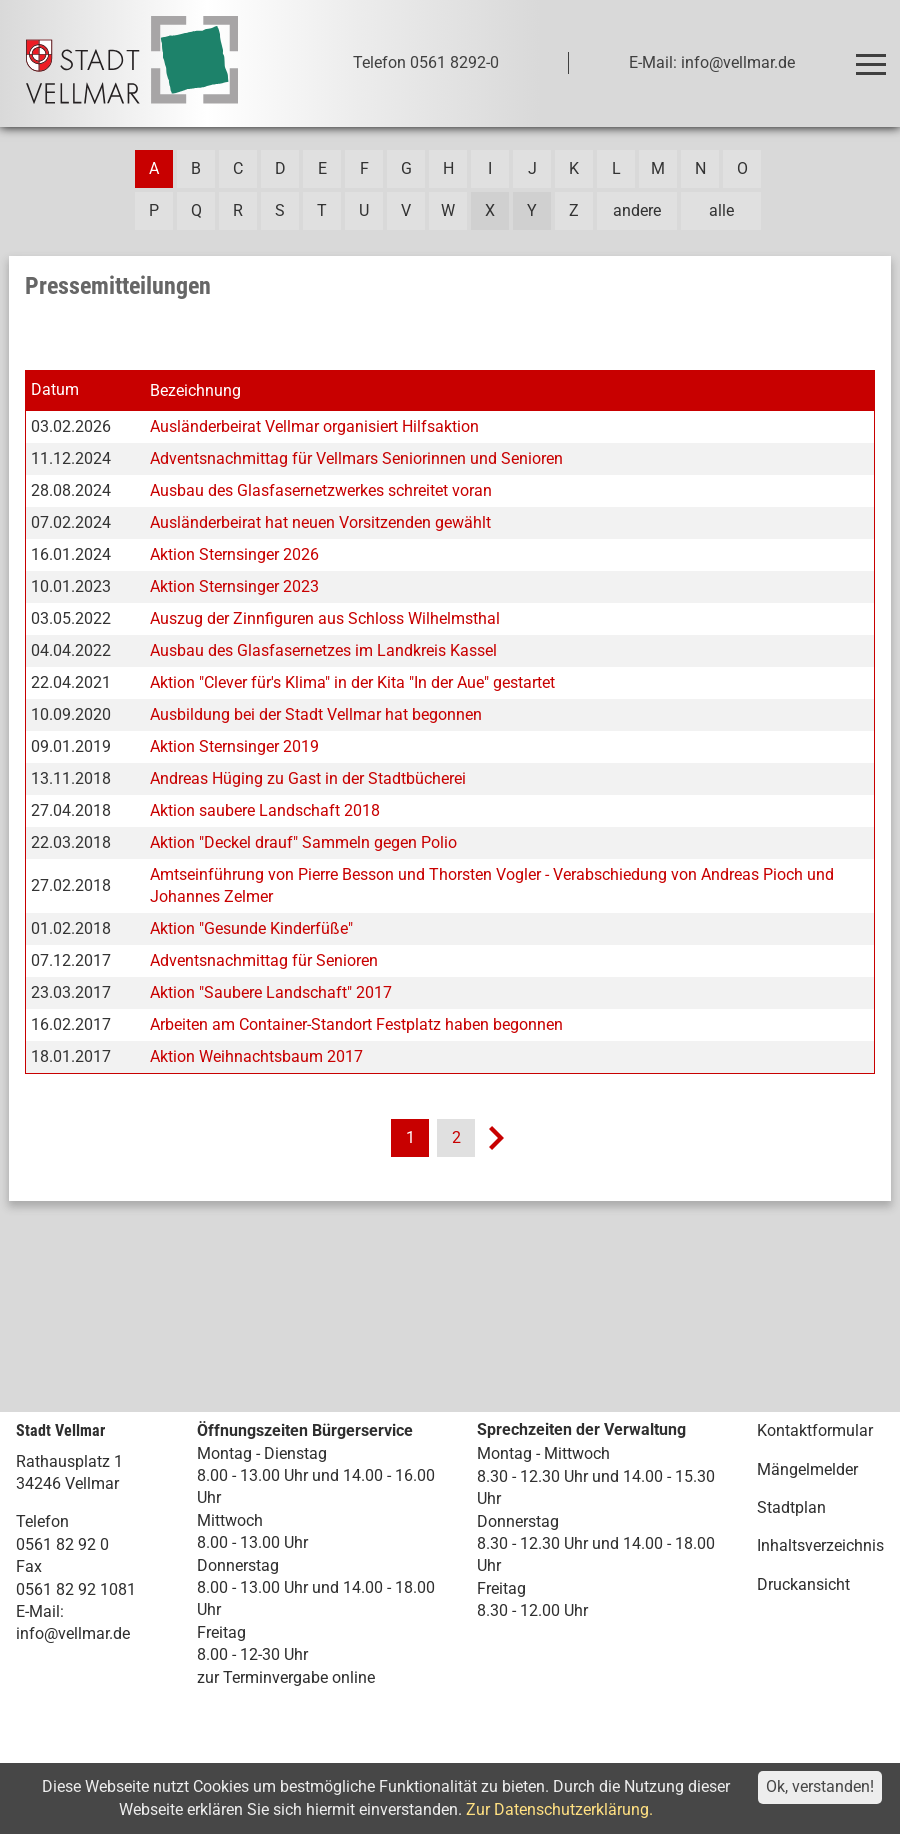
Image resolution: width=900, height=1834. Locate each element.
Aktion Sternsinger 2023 (234, 586)
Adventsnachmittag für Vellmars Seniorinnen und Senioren (356, 458)
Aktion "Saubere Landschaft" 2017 (271, 992)
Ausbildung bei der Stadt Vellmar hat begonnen (316, 714)
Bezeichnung (195, 390)
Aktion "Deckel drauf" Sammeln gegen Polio (303, 842)
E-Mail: (40, 1611)
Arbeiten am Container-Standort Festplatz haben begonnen (356, 1024)
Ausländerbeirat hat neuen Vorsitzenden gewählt (320, 522)
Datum (55, 389)
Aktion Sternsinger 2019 (234, 746)
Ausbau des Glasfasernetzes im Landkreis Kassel (323, 650)
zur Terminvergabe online (286, 1677)
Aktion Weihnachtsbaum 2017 (256, 1056)
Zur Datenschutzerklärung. (559, 1809)
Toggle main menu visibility (873, 55)
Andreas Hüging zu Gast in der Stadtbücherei (308, 778)
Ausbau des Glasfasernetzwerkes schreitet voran (321, 490)
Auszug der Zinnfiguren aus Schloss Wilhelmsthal (325, 618)
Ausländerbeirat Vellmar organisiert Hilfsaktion (314, 426)
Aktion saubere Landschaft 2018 (265, 810)
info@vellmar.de (73, 1633)
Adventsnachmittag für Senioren (264, 960)
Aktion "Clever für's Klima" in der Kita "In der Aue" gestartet (352, 682)
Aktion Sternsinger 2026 (234, 554)
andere (637, 210)
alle (721, 210)
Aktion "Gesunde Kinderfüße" (251, 928)
